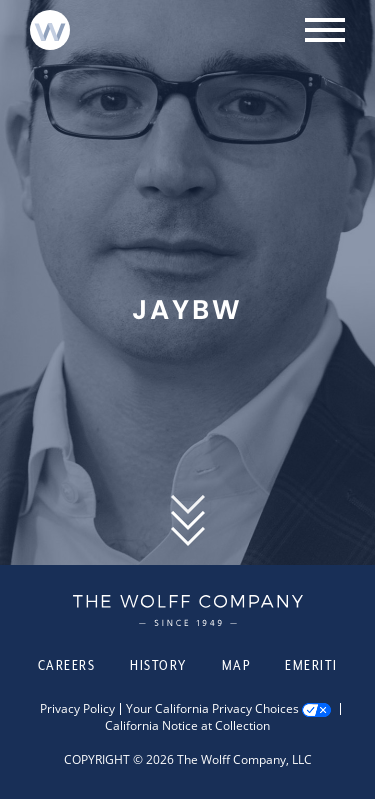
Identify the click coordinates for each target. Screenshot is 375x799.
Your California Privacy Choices (212, 709)
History (158, 665)
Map (236, 665)
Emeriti (311, 665)
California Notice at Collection (187, 726)
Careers (67, 665)
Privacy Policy (77, 709)
